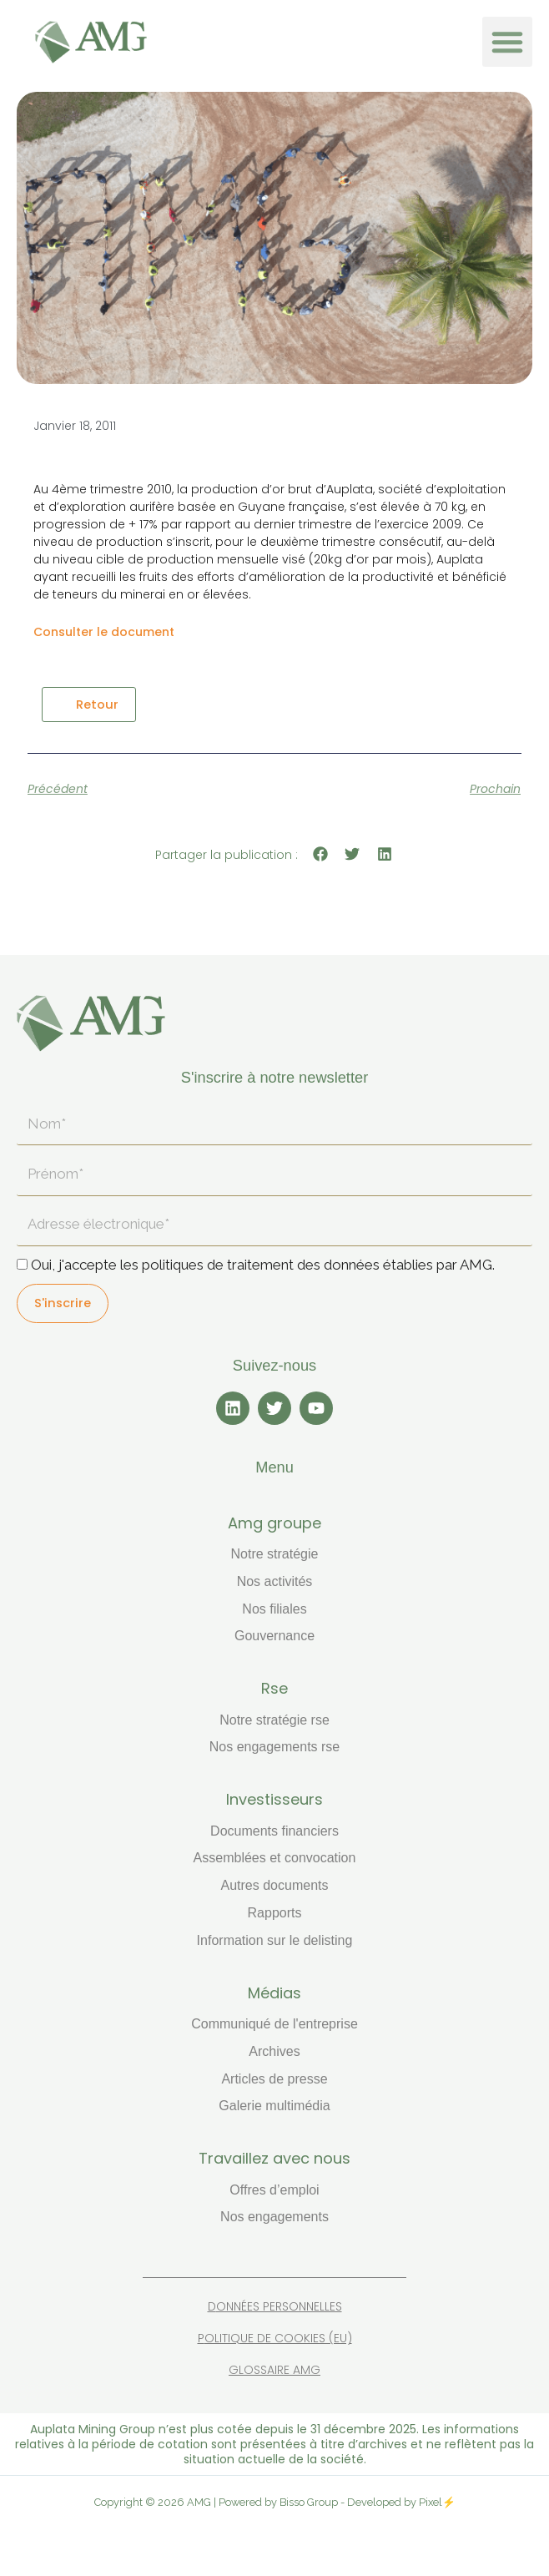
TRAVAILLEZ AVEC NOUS (274, 2158)
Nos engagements (274, 2217)
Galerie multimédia (274, 2106)
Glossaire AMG (274, 2369)
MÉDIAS (274, 1993)
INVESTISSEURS (274, 1799)
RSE (274, 1688)
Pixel (430, 2502)
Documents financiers (274, 1831)
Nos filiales (274, 1609)
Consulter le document (103, 632)
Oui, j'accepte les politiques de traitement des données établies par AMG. (263, 1264)
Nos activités (275, 1581)
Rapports (275, 1913)
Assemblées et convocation (275, 1858)
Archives (274, 2051)
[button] (507, 42)
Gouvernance (274, 1636)
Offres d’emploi (274, 2190)
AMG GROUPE (274, 1523)
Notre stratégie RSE (274, 1720)
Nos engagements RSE (274, 1747)
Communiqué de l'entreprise (274, 2024)
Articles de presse (274, 2079)
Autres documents (275, 1885)
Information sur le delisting (275, 1940)
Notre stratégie (275, 1554)
